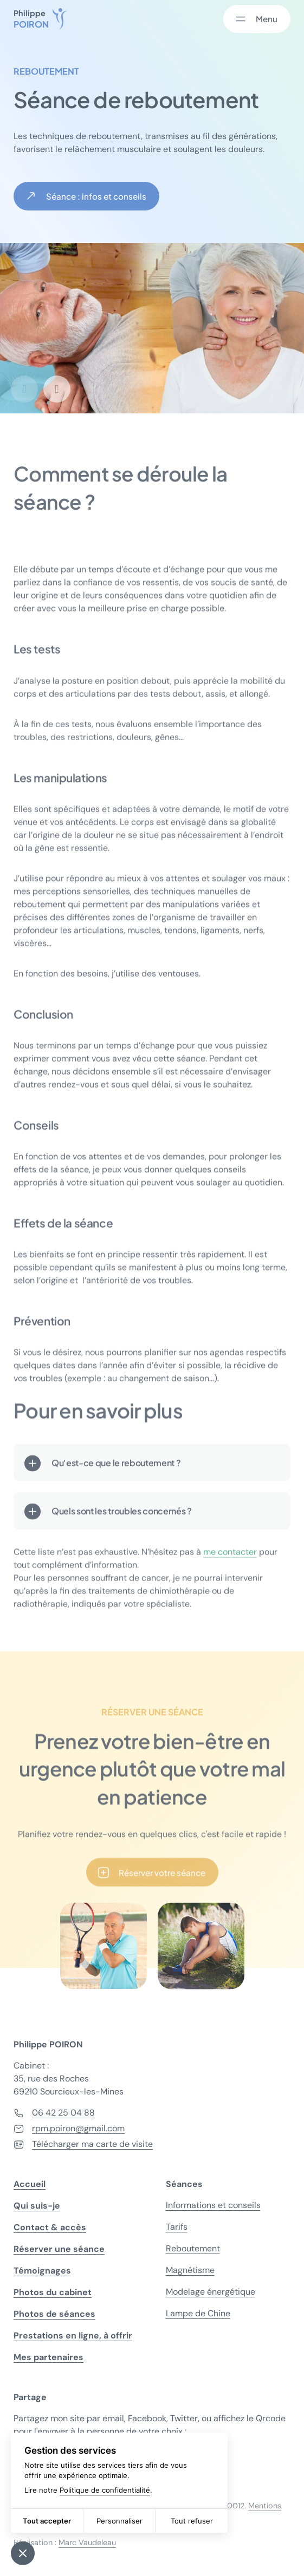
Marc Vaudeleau (87, 2542)
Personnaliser (119, 2520)
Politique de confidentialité (105, 2490)
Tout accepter (47, 2520)
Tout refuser (192, 2520)
